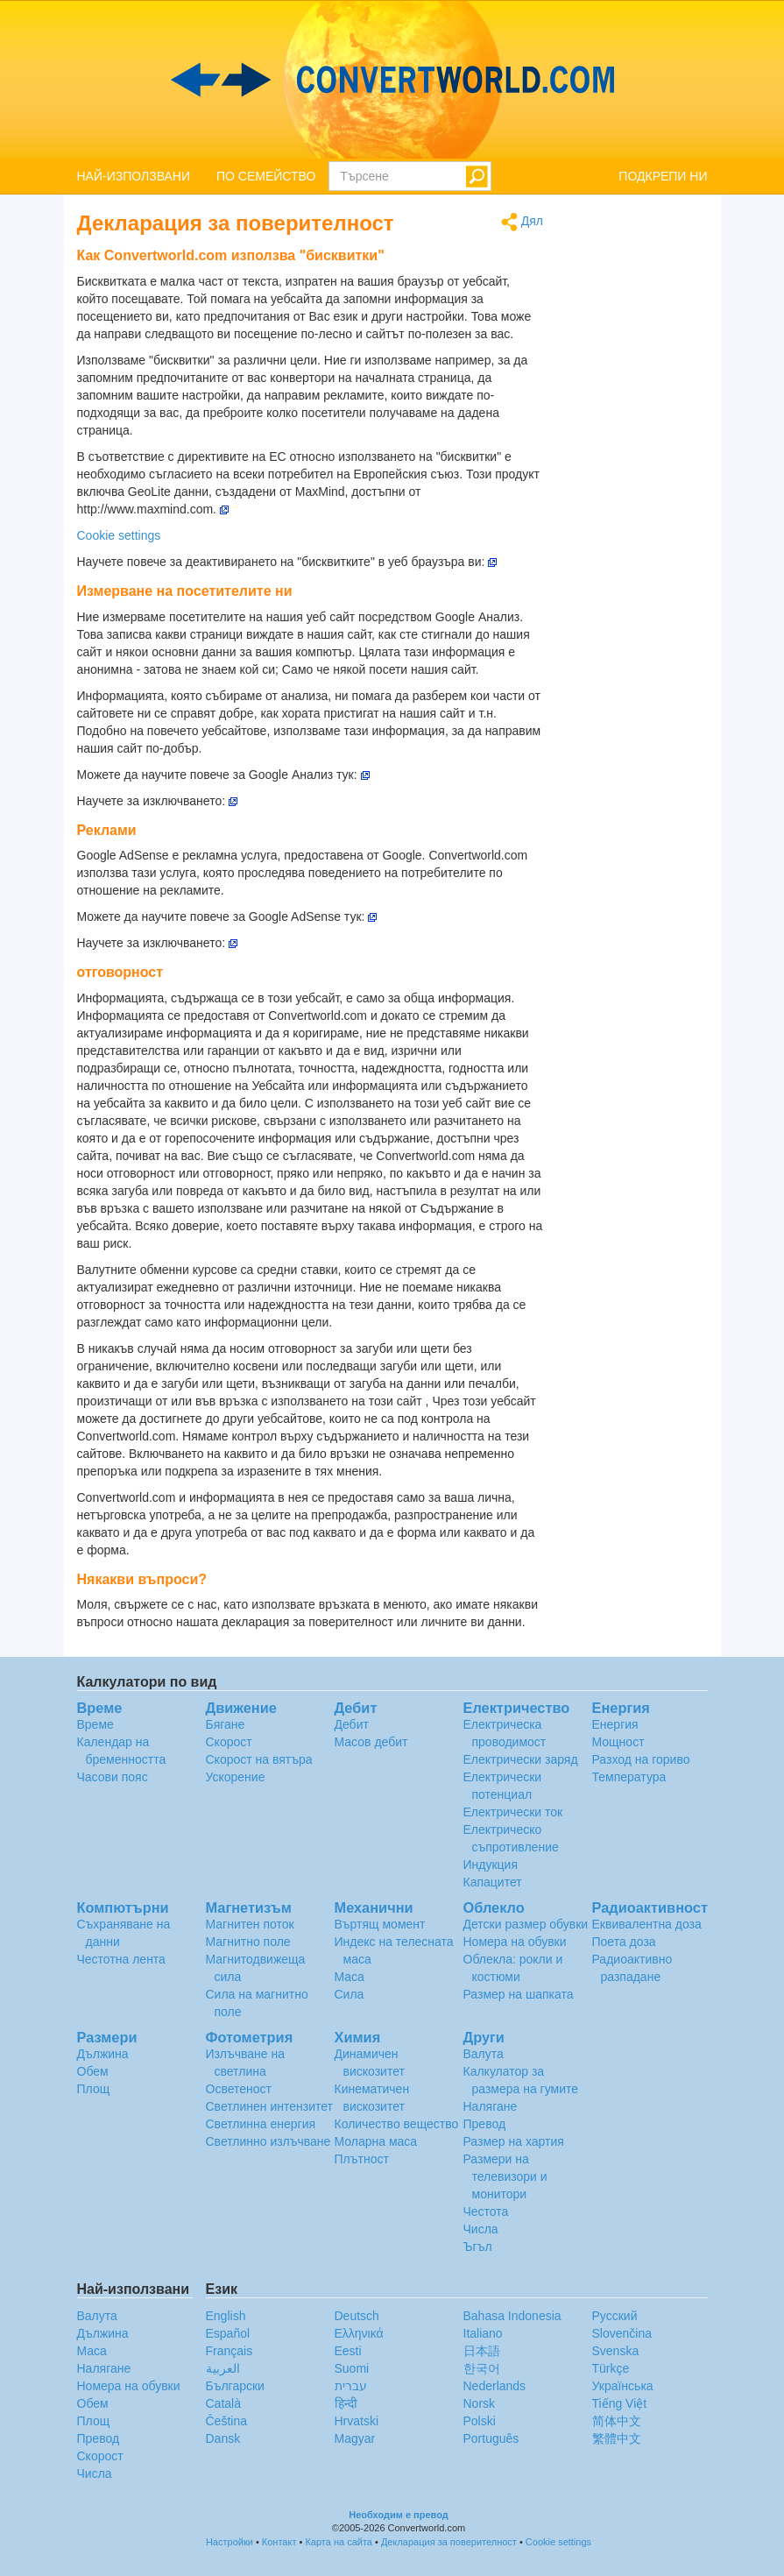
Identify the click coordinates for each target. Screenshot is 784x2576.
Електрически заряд (520, 1759)
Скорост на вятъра (259, 1759)
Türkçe (611, 2368)
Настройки (229, 2542)
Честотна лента (121, 1959)
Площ (93, 2089)
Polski (479, 2421)
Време (95, 1724)
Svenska (615, 2351)
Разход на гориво (641, 1759)
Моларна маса (376, 2141)
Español (228, 2333)
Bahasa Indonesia (512, 2316)
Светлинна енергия (261, 2124)
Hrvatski (357, 2421)
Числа (480, 2229)
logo (392, 80)
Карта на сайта (338, 2542)
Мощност (618, 1742)
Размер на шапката (518, 1994)
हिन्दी (346, 2403)
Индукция (491, 1865)
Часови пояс (112, 1777)
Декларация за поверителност (449, 2542)
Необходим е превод (399, 2514)
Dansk (223, 2438)
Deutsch (357, 2316)
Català (223, 2403)
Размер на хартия (513, 2141)
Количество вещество (397, 2124)
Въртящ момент (380, 1924)
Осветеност (239, 2089)
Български (235, 2386)
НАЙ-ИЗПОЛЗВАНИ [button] (134, 176)
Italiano (483, 2333)
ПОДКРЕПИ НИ (662, 176)
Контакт (279, 2542)
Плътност (362, 2159)
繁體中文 (616, 2438)
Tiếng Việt (619, 2403)
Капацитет (492, 1882)
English (226, 2316)
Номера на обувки (515, 1942)
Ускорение (235, 1777)
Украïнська (622, 2386)
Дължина (103, 2054)
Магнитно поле (248, 1942)
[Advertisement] (638, 475)
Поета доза (624, 1942)
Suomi (352, 2368)
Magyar (355, 2438)
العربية (223, 2368)
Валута (483, 2054)
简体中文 (616, 2421)
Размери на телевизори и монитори (505, 2176)
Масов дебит (371, 1742)
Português (491, 2438)
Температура (629, 1777)
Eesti (348, 2351)
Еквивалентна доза (647, 1924)
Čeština (226, 2421)
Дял (522, 222)
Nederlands (494, 2386)
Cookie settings (119, 535)
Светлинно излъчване (268, 2141)
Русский (615, 2316)
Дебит (352, 1724)
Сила (349, 1994)
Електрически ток (513, 1812)
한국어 (481, 2368)
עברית (351, 2386)
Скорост (229, 1742)
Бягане (225, 1724)
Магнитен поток (250, 1924)
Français (229, 2351)
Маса (349, 1977)
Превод (484, 2124)
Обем (93, 2071)
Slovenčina (622, 2333)
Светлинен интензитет (270, 2106)
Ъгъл (477, 2247)
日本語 (481, 2351)
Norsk (479, 2403)
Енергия (615, 1724)
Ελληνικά (359, 2333)
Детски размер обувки (526, 1924)
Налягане (490, 2106)
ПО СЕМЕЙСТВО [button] (265, 176)
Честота (486, 2211)
